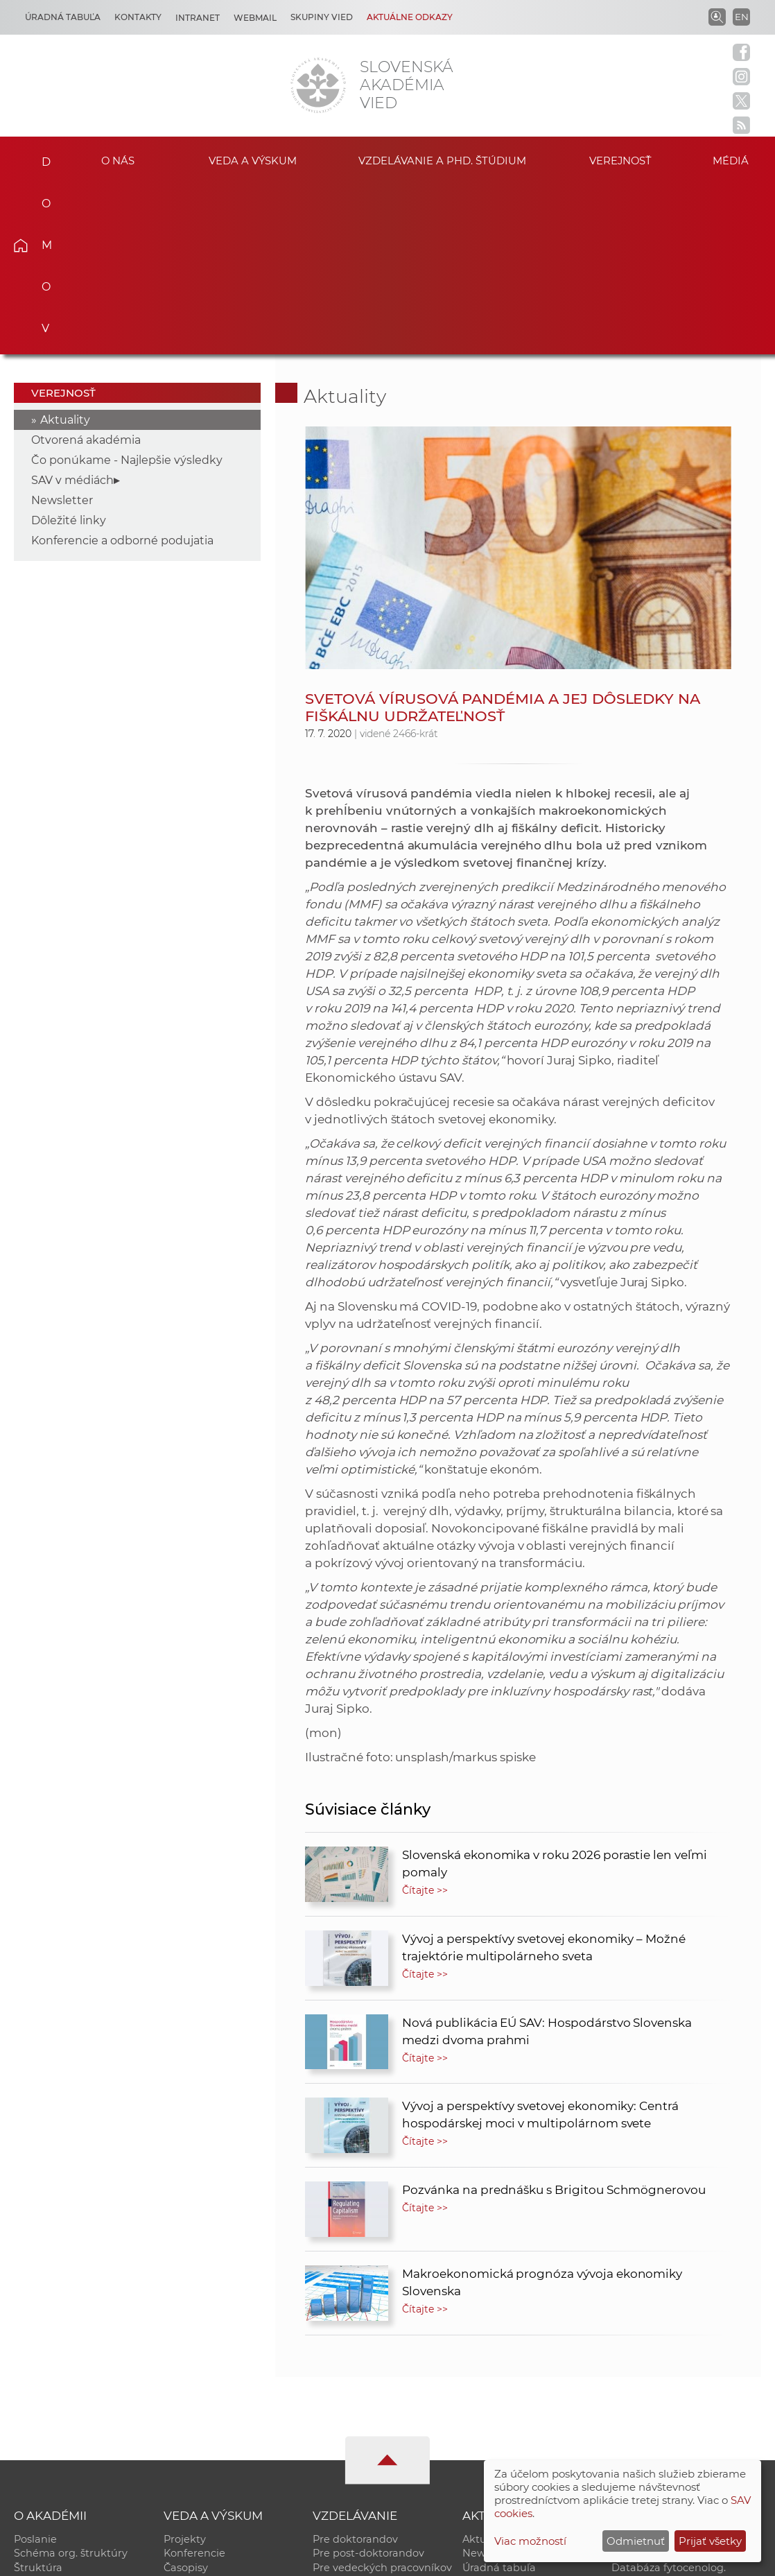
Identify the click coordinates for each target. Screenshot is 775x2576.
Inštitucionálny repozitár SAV (684, 2366)
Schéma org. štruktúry (71, 2381)
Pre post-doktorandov (368, 2381)
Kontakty (138, 17)
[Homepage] (318, 85)
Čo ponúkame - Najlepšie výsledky (127, 287)
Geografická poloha (63, 2425)
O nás (118, 159)
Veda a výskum (253, 159)
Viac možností (530, 2541)
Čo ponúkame (498, 2439)
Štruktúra (38, 2395)
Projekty (185, 2366)
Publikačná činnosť (212, 2410)
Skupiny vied (321, 17)
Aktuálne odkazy (410, 17)
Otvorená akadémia (86, 267)
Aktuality (65, 247)
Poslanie (35, 2366)
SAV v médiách (72, 307)
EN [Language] (742, 16)
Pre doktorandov (355, 2366)
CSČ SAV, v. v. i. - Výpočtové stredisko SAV (220, 2559)
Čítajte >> (425, 1717)
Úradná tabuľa (499, 2395)
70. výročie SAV (500, 2410)
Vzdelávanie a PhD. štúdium (442, 159)
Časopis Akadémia (658, 2425)
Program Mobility (357, 2439)
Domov (39, 157)
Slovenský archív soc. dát (674, 2381)
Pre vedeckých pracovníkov (382, 2395)
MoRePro (336, 2410)
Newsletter (62, 327)
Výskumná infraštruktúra (227, 2425)
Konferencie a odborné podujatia (122, 367)
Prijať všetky (710, 2541)
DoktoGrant (342, 2425)
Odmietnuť (636, 2541)
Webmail (255, 17)
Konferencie (194, 2381)
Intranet (197, 17)
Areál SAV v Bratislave (517, 2425)
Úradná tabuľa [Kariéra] (63, 17)
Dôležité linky (68, 347)
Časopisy (186, 2395)
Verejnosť (620, 159)
